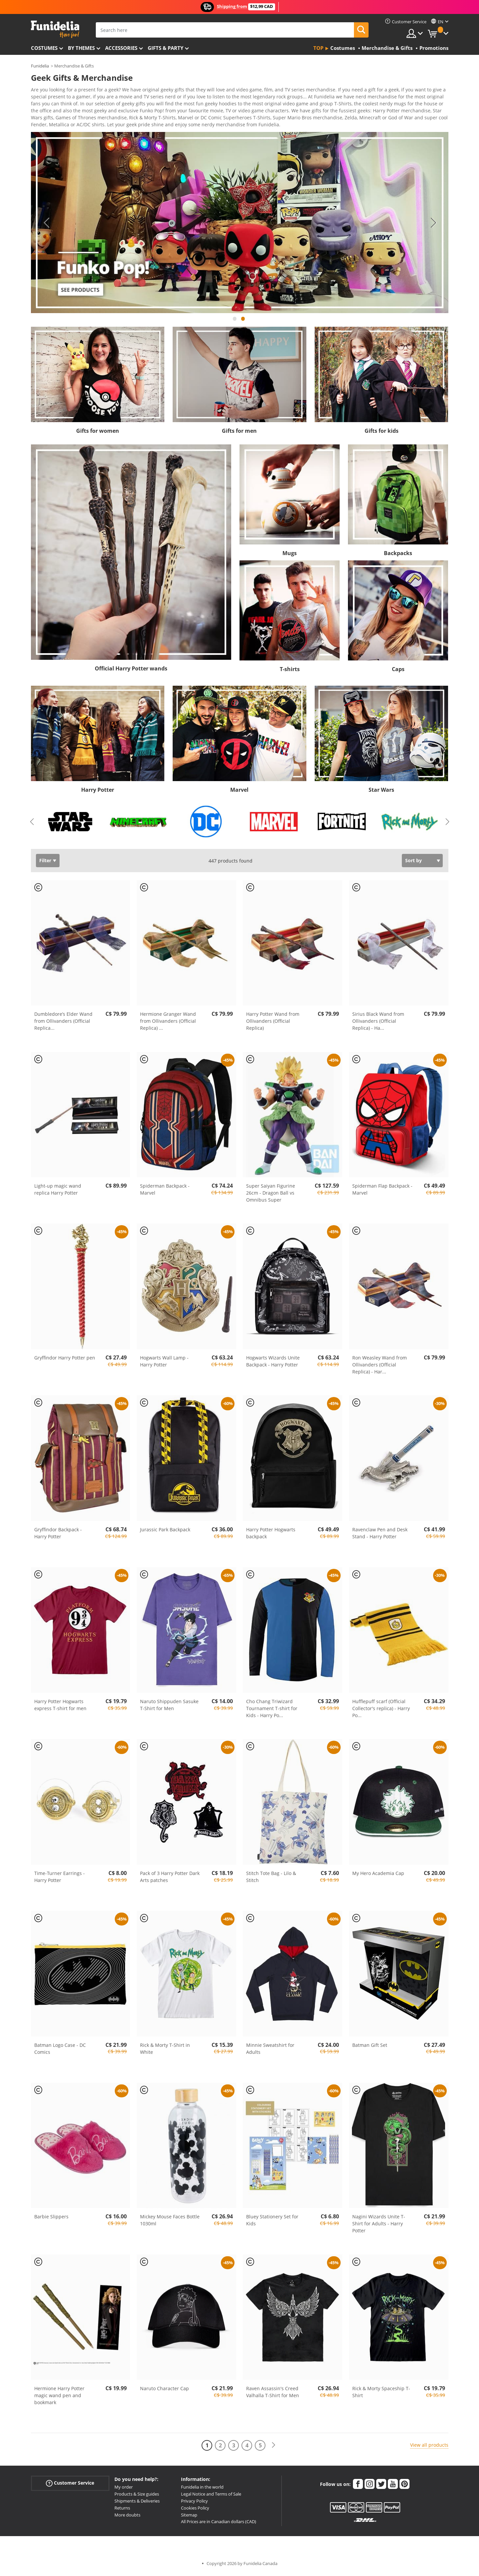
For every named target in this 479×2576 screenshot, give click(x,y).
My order (123, 2489)
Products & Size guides (136, 2496)
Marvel (239, 792)
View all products (429, 2447)
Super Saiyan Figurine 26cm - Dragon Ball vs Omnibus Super (270, 1195)
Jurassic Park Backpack (165, 1532)
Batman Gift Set (369, 2047)
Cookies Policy (195, 2510)
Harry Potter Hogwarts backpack (270, 1535)
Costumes (44, 48)
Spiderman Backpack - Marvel (165, 1191)
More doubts (127, 2517)
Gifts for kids (382, 433)
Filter (45, 863)
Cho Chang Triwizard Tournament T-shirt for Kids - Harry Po (271, 1710)
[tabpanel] (239, 225)
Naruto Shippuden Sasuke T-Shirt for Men (169, 1707)
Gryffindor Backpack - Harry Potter (58, 1535)
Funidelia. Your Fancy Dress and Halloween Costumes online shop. (55, 29)
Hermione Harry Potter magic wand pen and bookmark (59, 2398)
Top (318, 48)
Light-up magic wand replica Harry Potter (57, 1191)
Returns (122, 2510)
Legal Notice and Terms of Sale (211, 2496)
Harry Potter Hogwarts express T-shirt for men (60, 1707)
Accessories (121, 48)
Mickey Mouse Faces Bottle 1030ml (170, 2222)
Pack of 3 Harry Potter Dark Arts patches (170, 1879)
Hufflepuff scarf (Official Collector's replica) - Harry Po (381, 1710)
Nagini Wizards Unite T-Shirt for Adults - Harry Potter (378, 2226)
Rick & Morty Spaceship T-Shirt (381, 2394)
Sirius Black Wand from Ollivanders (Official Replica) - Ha (378, 1023)
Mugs (289, 555)
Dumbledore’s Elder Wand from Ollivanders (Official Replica (63, 1023)
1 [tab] (234, 324)
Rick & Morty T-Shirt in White (165, 2050)
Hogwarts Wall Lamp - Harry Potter (164, 1363)
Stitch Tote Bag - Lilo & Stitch (271, 1879)
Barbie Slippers (51, 2219)
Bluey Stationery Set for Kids (272, 2222)
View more (49, 126)
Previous (46, 225)
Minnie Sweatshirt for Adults (270, 2050)
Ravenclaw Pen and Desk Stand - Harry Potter (379, 1535)
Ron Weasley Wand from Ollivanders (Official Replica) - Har (379, 1367)
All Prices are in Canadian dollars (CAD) (218, 2524)
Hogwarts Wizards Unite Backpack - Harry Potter (273, 1363)
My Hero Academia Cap (378, 1875)
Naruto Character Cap (164, 2391)
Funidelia (40, 66)
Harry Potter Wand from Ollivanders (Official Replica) (272, 1023)
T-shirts (290, 671)
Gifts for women (97, 433)
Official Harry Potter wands (131, 670)
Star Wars (381, 792)
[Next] (273, 2447)
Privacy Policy (194, 2503)
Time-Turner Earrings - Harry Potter (59, 1879)
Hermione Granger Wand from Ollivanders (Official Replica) (168, 1023)
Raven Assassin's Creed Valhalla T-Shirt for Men (272, 2394)
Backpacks (398, 555)
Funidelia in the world (202, 2489)
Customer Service (70, 2485)
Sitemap (189, 2517)
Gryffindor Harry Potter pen (64, 1360)
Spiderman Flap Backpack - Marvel (382, 1191)
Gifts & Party (165, 48)
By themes (81, 48)
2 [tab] (243, 324)
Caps (398, 671)
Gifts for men (239, 433)
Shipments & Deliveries (137, 2503)
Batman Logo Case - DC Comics (60, 2050)
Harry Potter (97, 792)
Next (433, 225)
